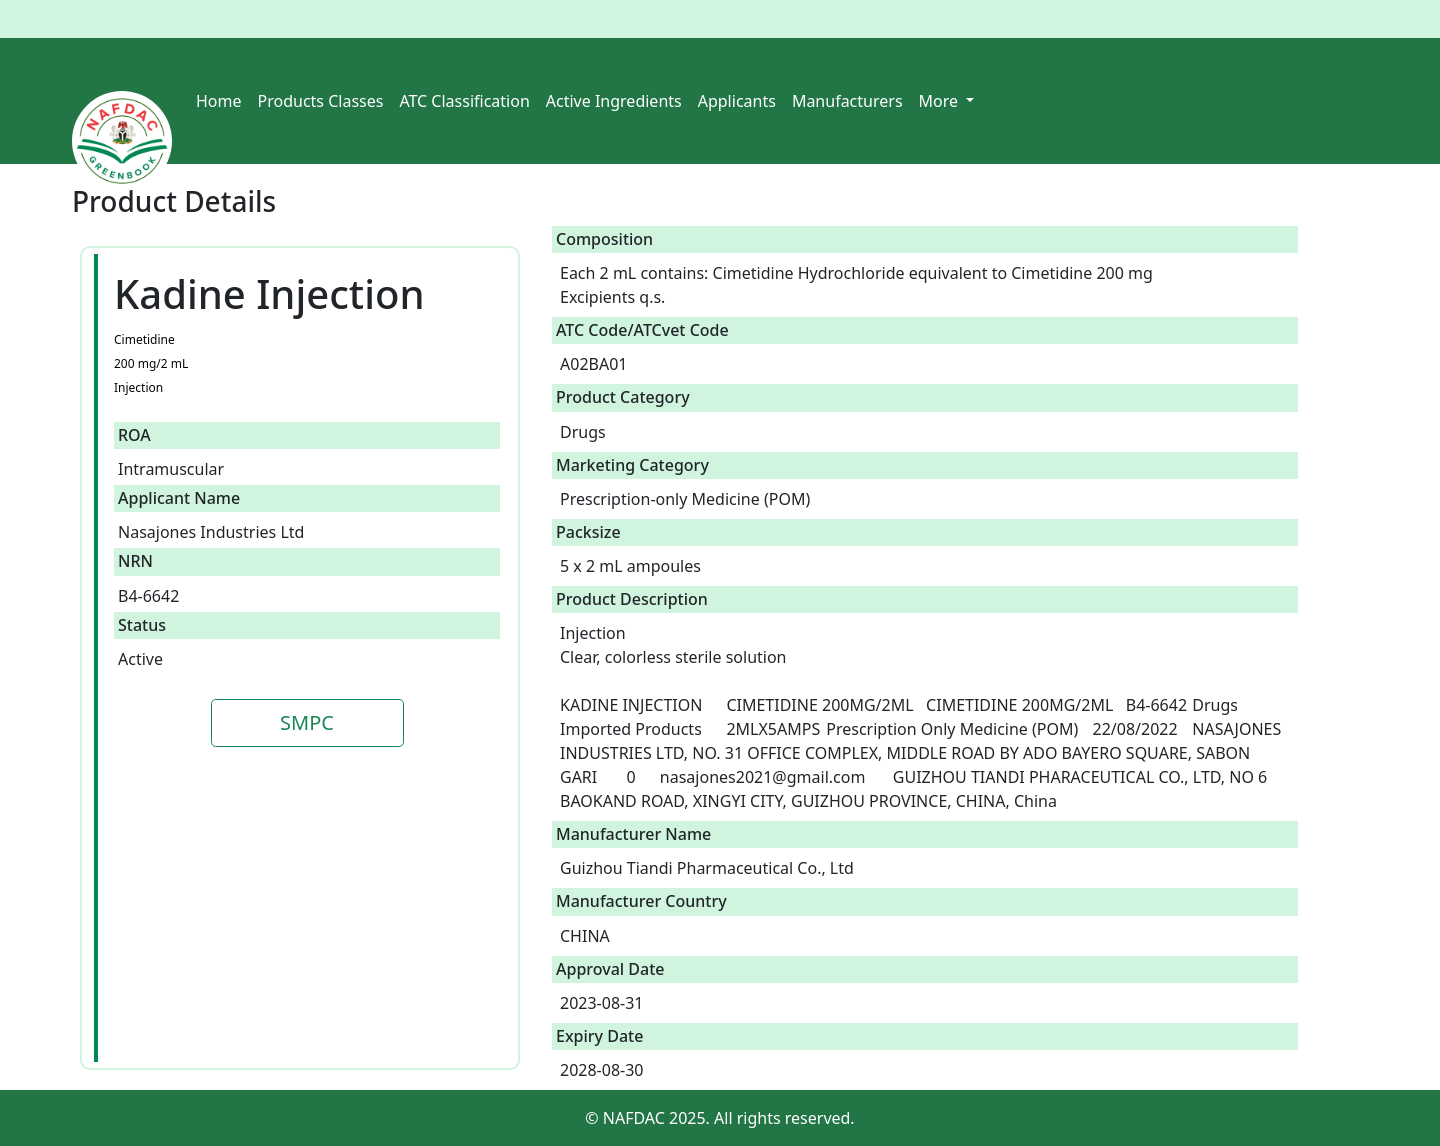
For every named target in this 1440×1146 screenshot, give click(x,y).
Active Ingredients (614, 101)
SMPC (307, 722)
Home (219, 101)
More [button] (941, 101)
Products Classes (321, 101)
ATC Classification (464, 101)
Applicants (737, 101)
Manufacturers (847, 101)
